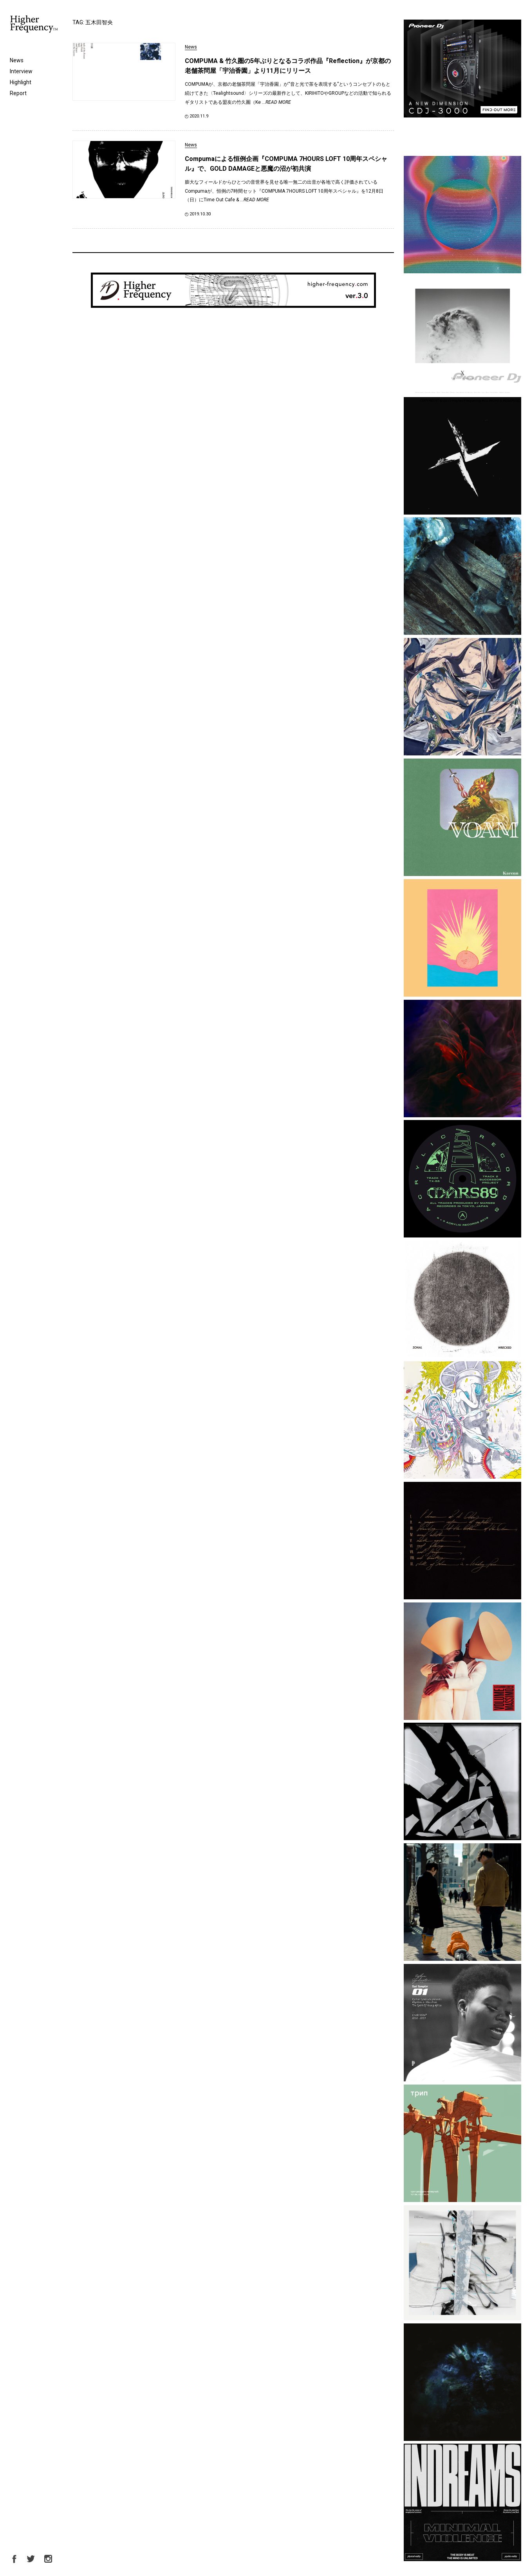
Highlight (20, 82)
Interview (21, 71)
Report (18, 93)
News (16, 60)
